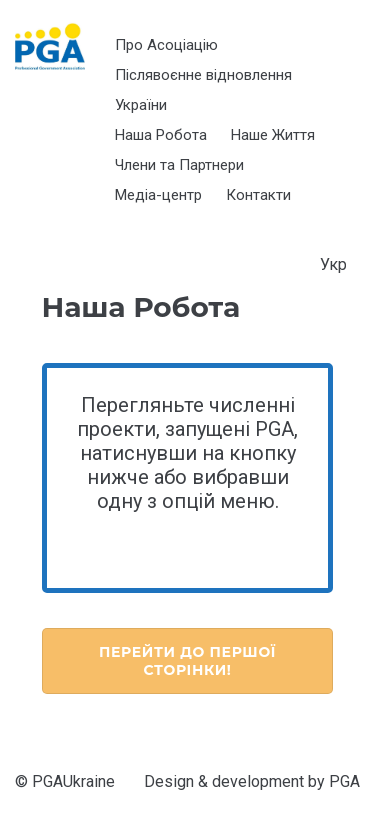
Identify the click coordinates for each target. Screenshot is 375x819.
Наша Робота (161, 135)
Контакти (258, 195)
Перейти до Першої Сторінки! (187, 661)
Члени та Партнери (179, 165)
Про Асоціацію (166, 45)
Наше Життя (273, 135)
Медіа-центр (158, 195)
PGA (344, 781)
